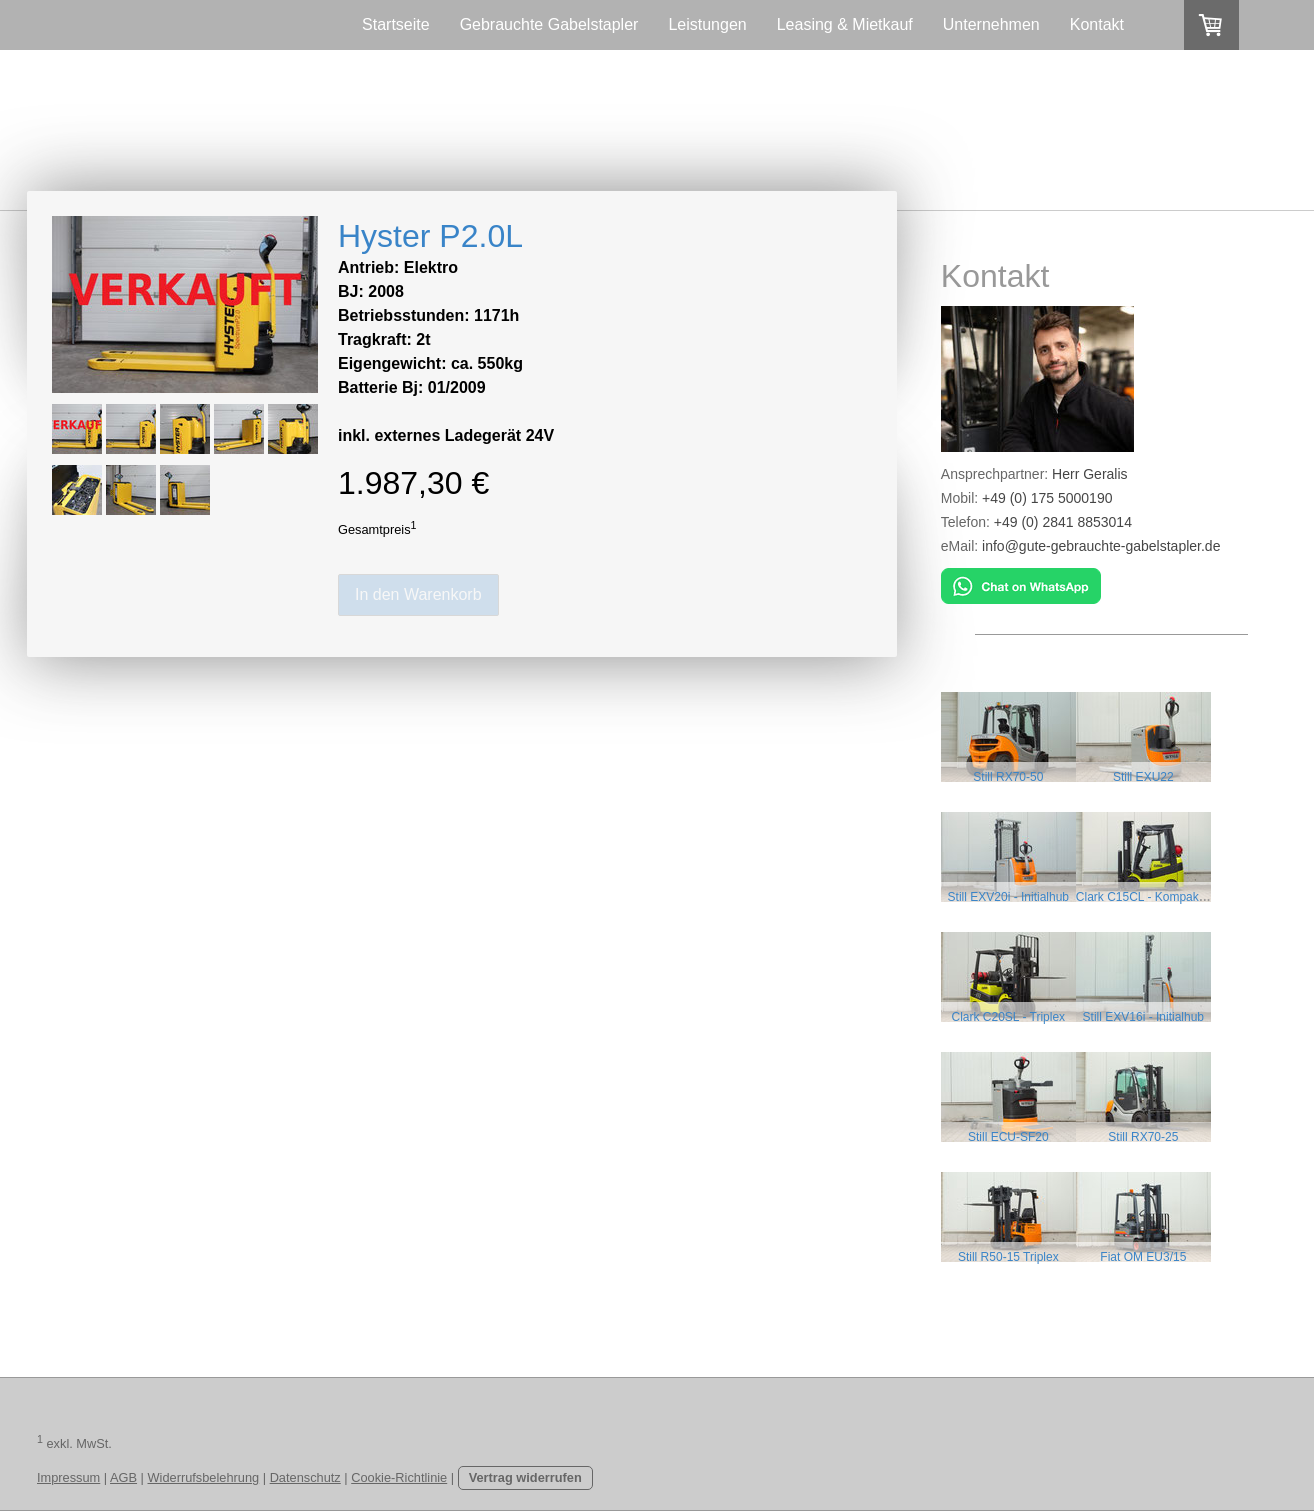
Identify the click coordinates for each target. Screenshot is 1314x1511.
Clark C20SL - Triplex (1009, 1017)
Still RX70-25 (1144, 1137)
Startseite (396, 24)
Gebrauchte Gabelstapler (549, 24)
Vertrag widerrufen (525, 1477)
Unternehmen (991, 24)
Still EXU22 (1144, 777)
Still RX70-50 (1008, 777)
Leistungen (707, 24)
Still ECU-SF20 (1008, 1137)
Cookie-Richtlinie (399, 1477)
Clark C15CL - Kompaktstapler (1158, 897)
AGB (123, 1477)
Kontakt (1097, 24)
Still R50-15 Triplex (1008, 1257)
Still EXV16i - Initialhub (1144, 1017)
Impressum (68, 1477)
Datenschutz (305, 1477)
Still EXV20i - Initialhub (1008, 897)
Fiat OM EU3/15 (1144, 1257)
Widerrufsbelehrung (204, 1477)
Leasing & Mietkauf (845, 24)
